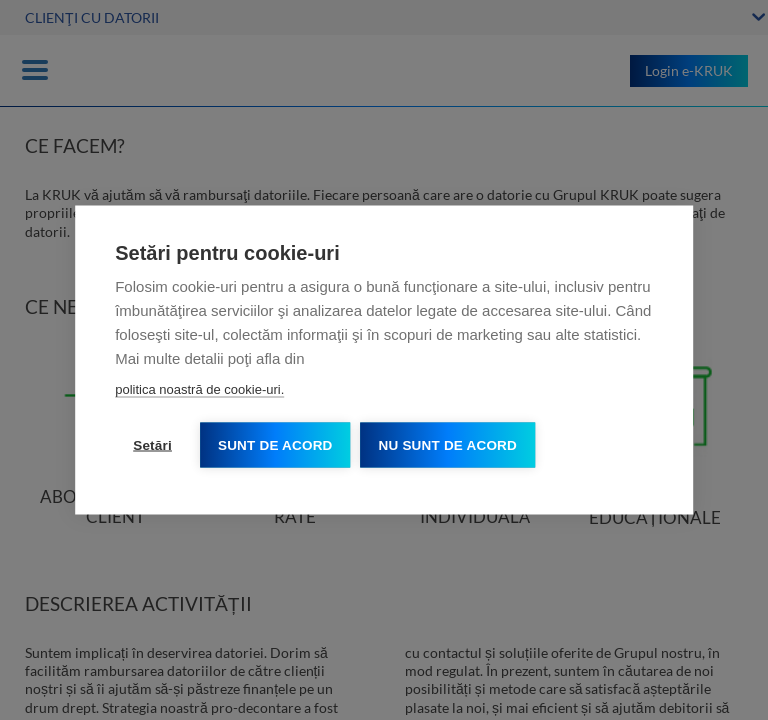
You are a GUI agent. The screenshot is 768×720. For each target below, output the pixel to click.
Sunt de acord (275, 445)
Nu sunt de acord (448, 445)
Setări (152, 445)
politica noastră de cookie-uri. (199, 389)
